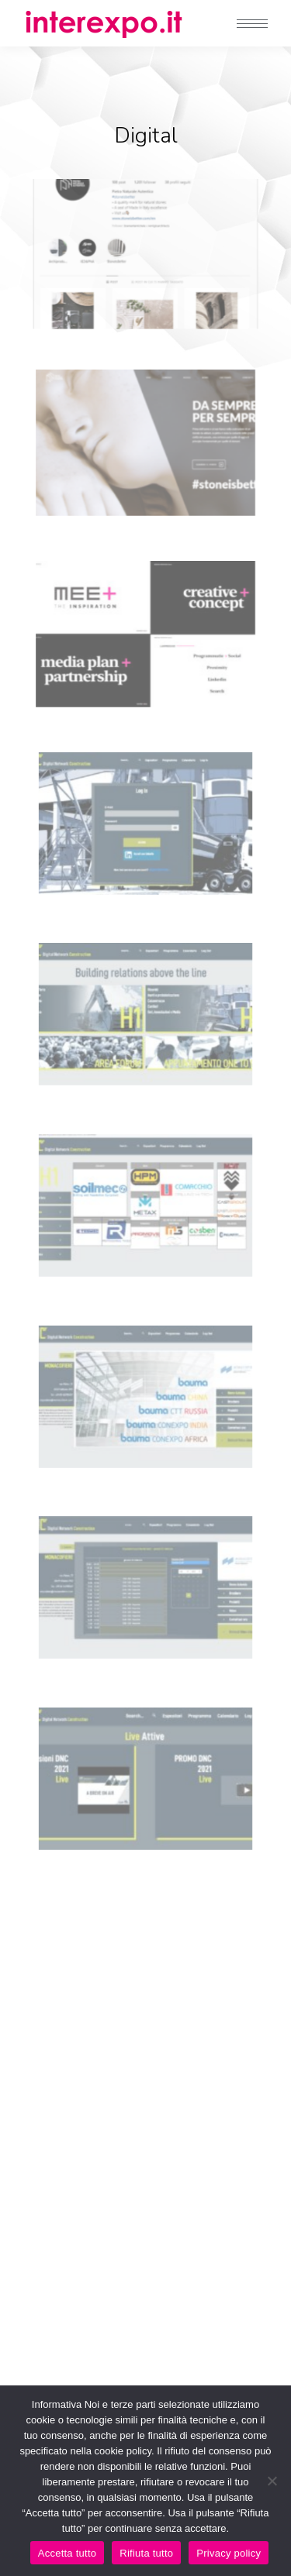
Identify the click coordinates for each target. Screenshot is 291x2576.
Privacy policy (228, 2553)
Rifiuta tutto (146, 2553)
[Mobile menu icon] (252, 23)
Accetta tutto (67, 2553)
